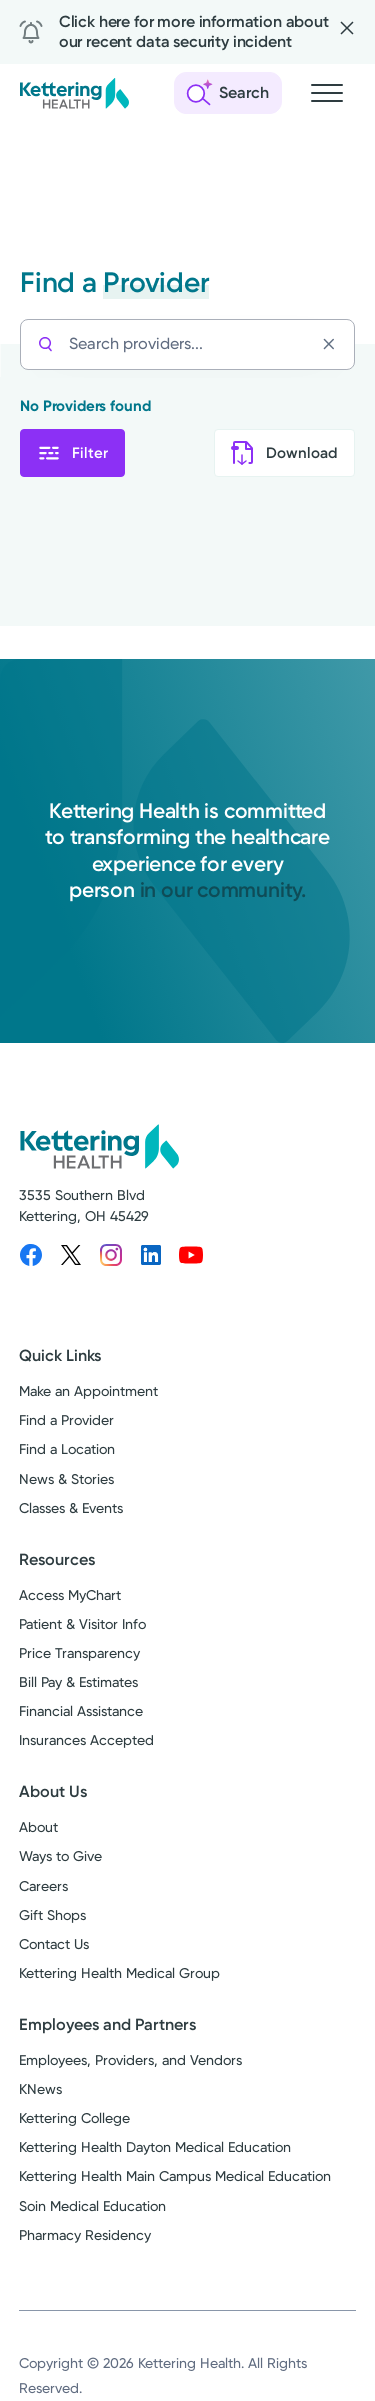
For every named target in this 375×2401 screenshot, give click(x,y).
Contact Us (54, 1944)
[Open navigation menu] (327, 93)
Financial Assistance (81, 1711)
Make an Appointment (88, 1391)
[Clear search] (334, 344)
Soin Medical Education (92, 2206)
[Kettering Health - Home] (74, 93)
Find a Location (67, 1449)
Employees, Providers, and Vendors (130, 2060)
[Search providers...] (191, 344)
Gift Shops (52, 1915)
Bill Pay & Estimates (78, 1682)
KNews (40, 2089)
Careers (43, 1886)
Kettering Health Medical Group (119, 1973)
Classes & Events (71, 1508)
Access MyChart (70, 1595)
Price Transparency (79, 1653)
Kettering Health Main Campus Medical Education (175, 2176)
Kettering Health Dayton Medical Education (155, 2147)
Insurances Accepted (86, 1740)
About (38, 1827)
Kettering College (74, 2118)
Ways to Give (60, 1856)
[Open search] (228, 93)
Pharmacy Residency (85, 2235)
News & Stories (66, 1479)
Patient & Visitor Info (82, 1624)
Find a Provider (66, 1420)
